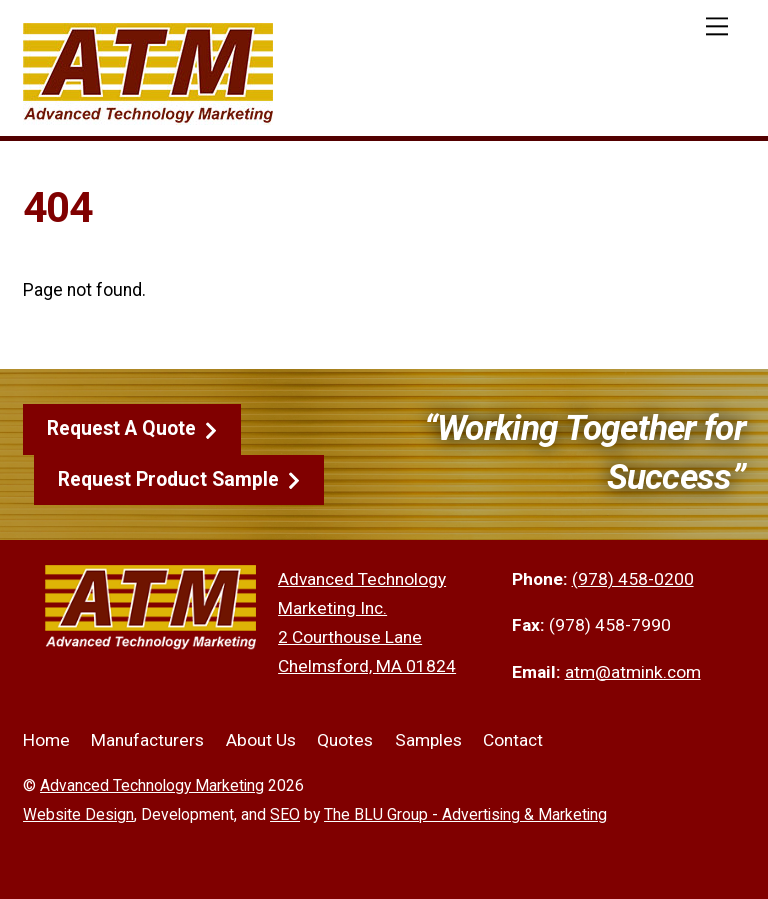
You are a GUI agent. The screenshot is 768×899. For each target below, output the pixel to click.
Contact (513, 740)
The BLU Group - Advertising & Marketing (465, 814)
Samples (428, 740)
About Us (261, 740)
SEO (285, 814)
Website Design (78, 814)
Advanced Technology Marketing (152, 785)
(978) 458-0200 (633, 579)
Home (46, 740)
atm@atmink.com (633, 672)
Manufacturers (147, 740)
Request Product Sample (179, 480)
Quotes (345, 740)
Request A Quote (132, 429)
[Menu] (717, 26)
